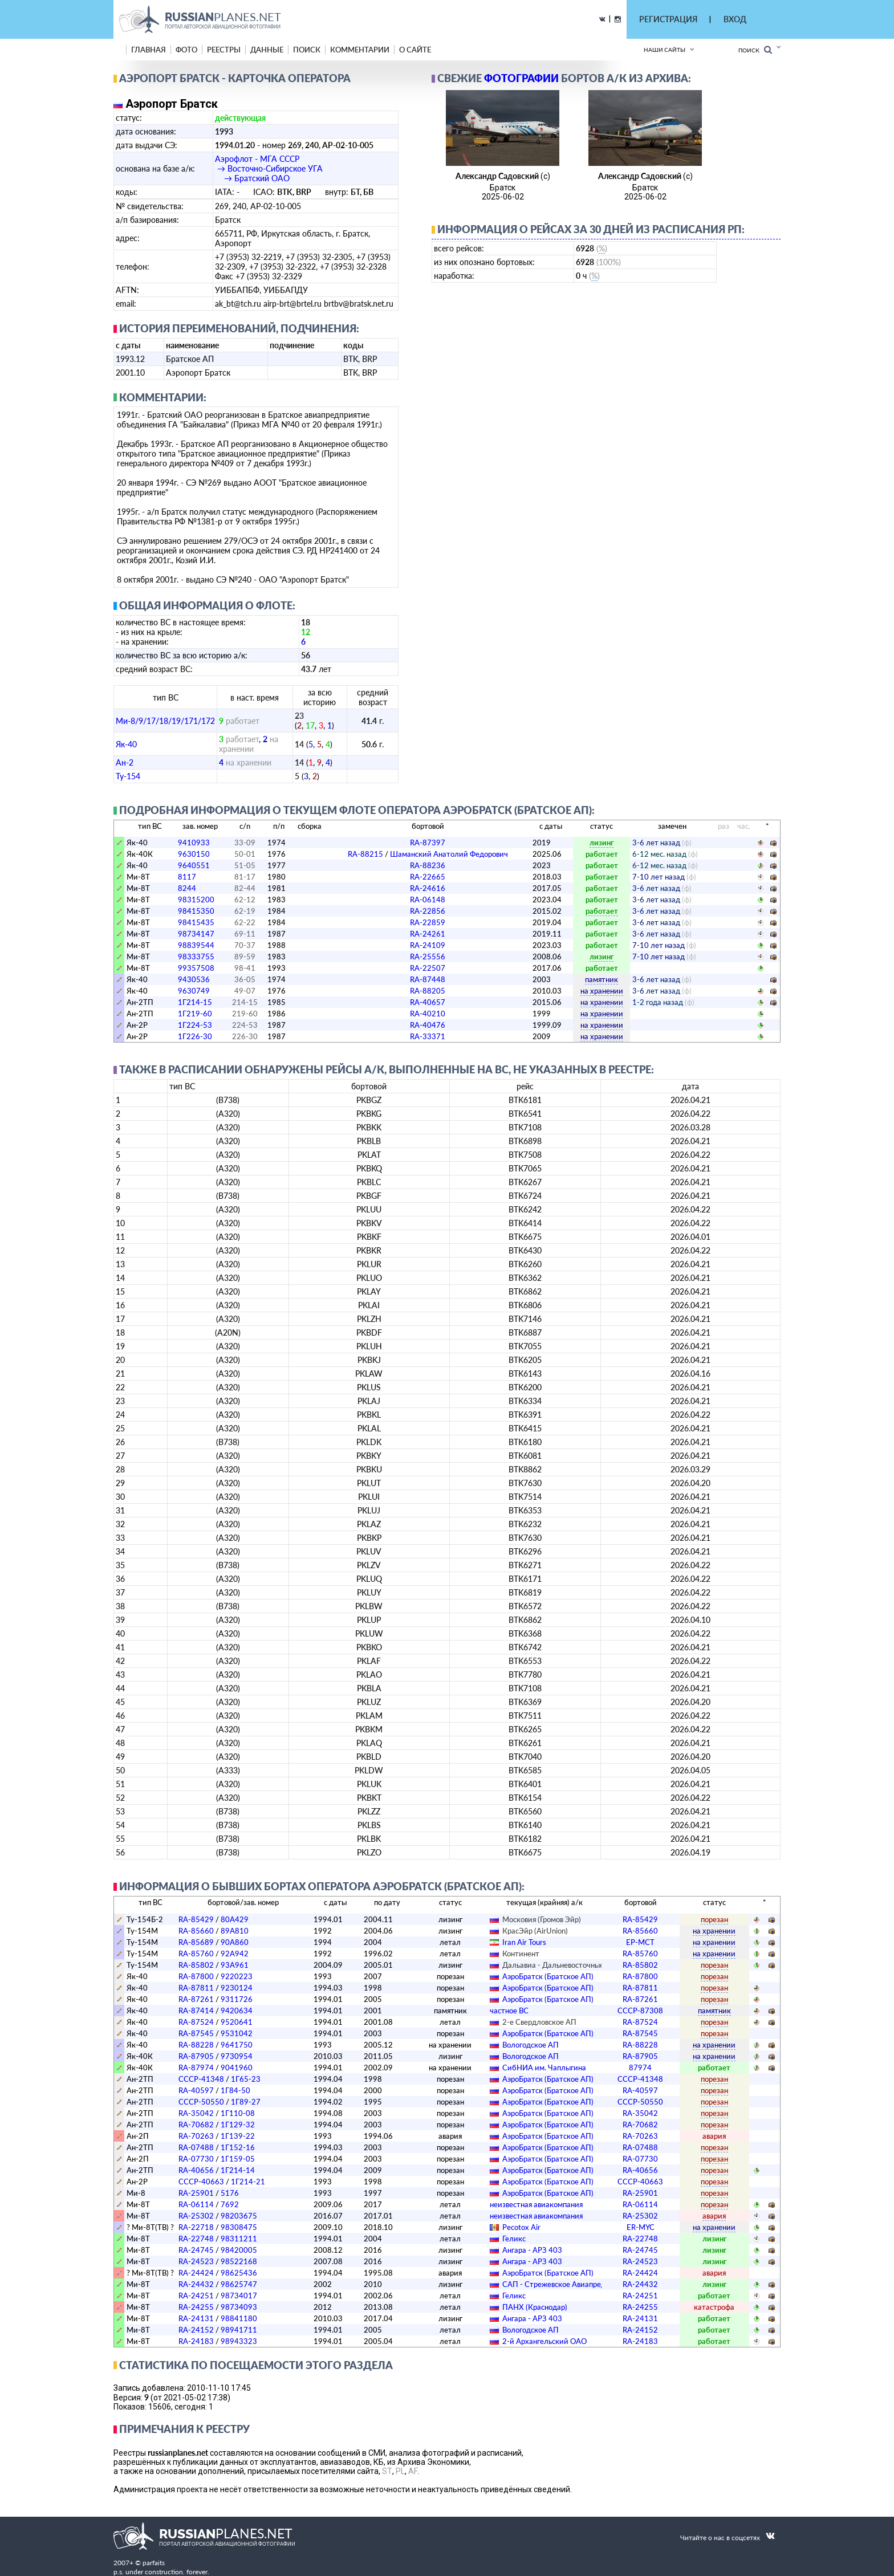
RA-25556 (427, 956)
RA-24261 (427, 933)
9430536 (194, 979)
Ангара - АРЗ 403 (532, 2249)
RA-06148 (427, 899)
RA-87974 (196, 2067)
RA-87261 (196, 1999)
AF (413, 2471)
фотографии (521, 78)
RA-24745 (196, 2249)
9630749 (194, 990)
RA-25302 (196, 2215)
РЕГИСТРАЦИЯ (668, 19)
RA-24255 (196, 2307)
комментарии (359, 49)
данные (266, 49)
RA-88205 (427, 990)
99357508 (196, 967)
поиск (306, 49)
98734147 (196, 933)
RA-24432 (196, 2284)
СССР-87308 (640, 2010)
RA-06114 (196, 2204)
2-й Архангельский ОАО (544, 2341)
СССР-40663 (201, 2181)
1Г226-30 (195, 1036)
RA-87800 (196, 1976)
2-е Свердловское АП (539, 2021)
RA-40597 (196, 2090)
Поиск (755, 50)
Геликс (514, 2238)
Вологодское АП (530, 2044)
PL (400, 2471)
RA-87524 (196, 2021)
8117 (187, 876)
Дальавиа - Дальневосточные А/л (560, 1964)
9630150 (194, 853)
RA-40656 (196, 2170)
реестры (224, 49)
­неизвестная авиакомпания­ (536, 2204)
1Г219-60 (195, 1013)
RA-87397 (427, 842)
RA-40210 (427, 1013)
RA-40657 (427, 1002)
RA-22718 (196, 2227)
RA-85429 (196, 1919)
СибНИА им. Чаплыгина (544, 2067)
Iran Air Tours (524, 1942)
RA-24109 (427, 945)
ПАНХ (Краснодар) (534, 2307)
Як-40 (126, 744)
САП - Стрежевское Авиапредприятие (568, 2284)
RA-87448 (427, 979)
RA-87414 (196, 2010)
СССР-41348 (201, 2078)
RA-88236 (427, 865)
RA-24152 (196, 2329)
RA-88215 (428, 853)
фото (186, 49)
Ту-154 (128, 776)
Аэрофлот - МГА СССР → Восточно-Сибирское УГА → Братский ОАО (269, 168)
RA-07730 (196, 2158)
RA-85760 (196, 1953)
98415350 (196, 910)
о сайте (415, 49)
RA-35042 (196, 2113)
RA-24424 (196, 2272)
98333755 (196, 956)
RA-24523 (196, 2261)
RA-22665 (427, 876)
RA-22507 (427, 967)
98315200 (196, 899)
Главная (148, 49)
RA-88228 (196, 2044)
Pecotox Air (521, 2227)
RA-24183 (196, 2341)
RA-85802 (196, 1964)
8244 (187, 888)
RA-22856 (427, 910)
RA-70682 (196, 2124)
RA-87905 (196, 2056)
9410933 (194, 842)
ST (387, 2471)
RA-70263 (196, 2135)
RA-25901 (196, 2192)
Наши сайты (664, 49)
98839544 (196, 945)
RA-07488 (196, 2147)
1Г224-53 (195, 1024)
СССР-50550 (201, 2101)
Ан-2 (124, 762)
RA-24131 (196, 2318)
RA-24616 (427, 888)
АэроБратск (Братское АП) (548, 1976)
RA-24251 (196, 2295)
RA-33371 (427, 1036)
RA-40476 (427, 1024)
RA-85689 (196, 1942)
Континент (520, 1953)
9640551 (194, 865)
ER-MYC (641, 2227)
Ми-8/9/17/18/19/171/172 (165, 721)
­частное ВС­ (509, 2010)
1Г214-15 (195, 1002)
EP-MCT (640, 1942)
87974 (640, 2067)
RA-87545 (196, 2033)
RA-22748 (196, 2238)
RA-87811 (196, 1987)
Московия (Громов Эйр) (541, 1919)
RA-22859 (427, 922)
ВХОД (735, 19)
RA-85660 (196, 1930)
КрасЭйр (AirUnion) (535, 1930)
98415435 (196, 922)
